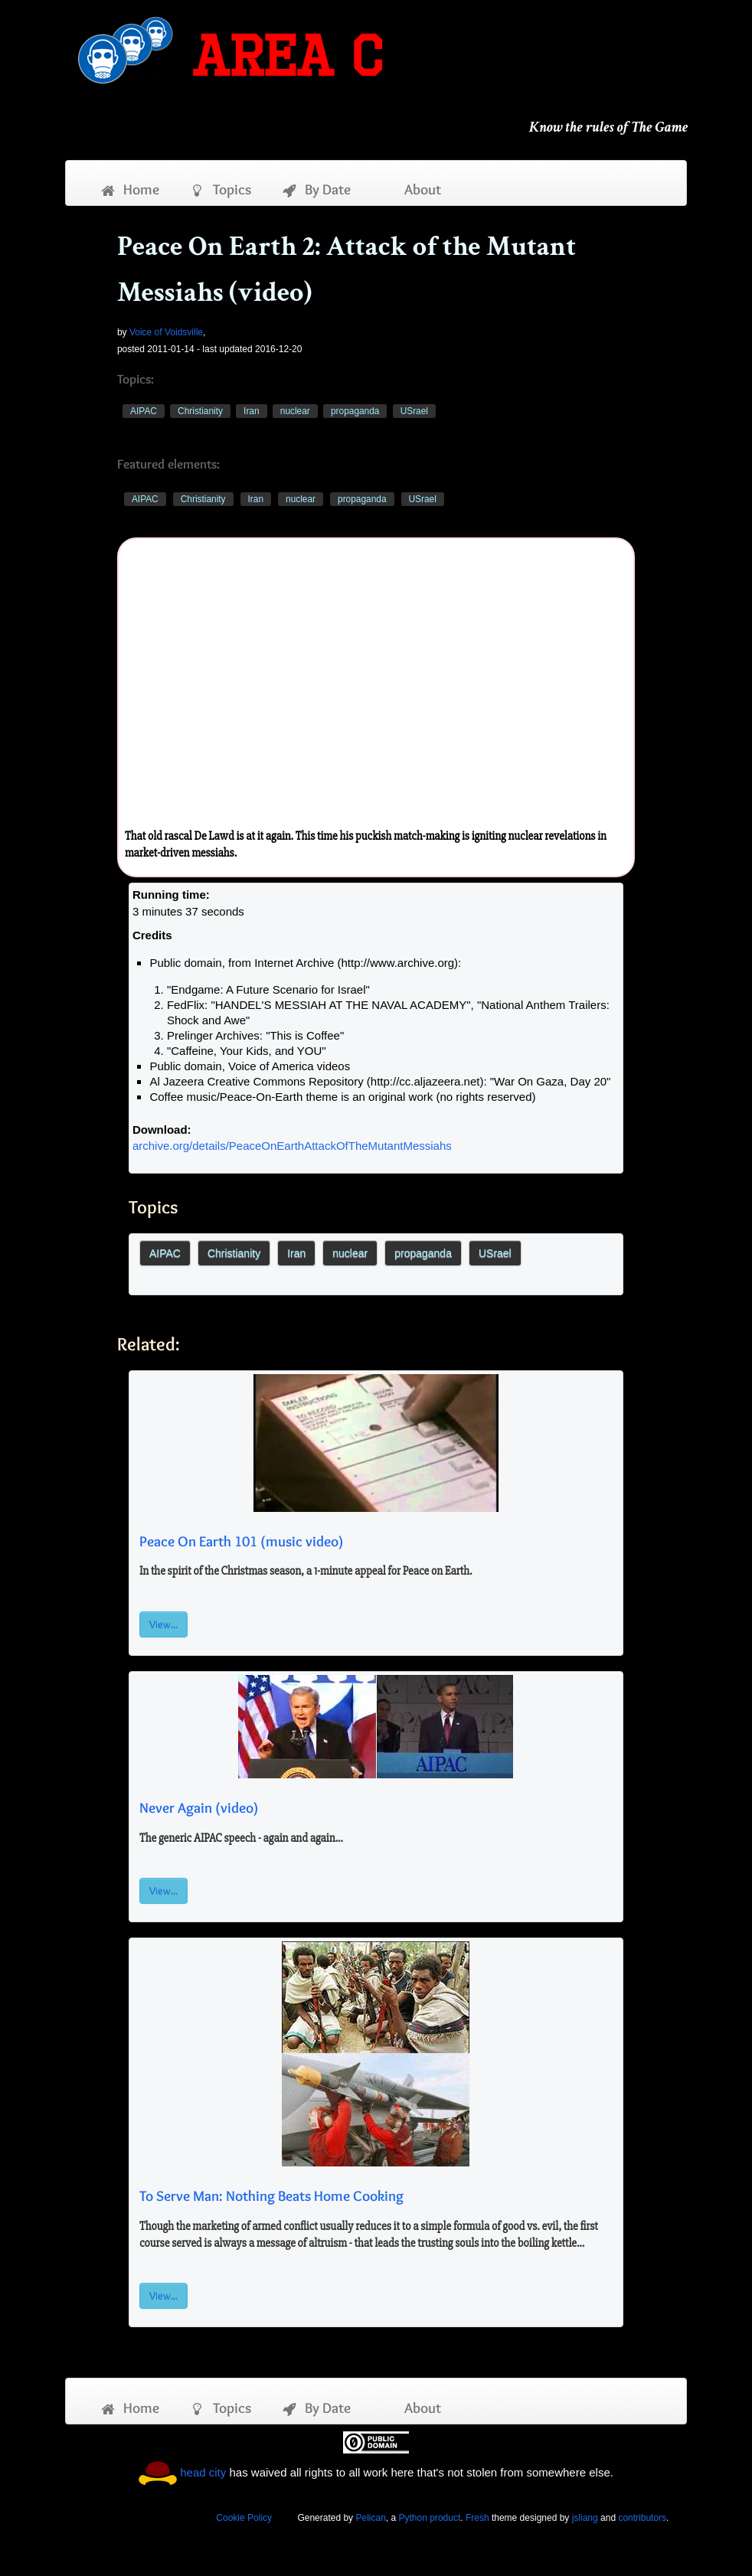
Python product (430, 2517)
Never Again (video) (198, 1807)
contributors (642, 2517)
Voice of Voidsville (166, 332)
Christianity (200, 411)
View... (163, 1624)
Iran (252, 411)
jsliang (585, 2517)
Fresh (477, 2517)
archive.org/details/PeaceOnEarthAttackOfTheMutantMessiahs (292, 1145)
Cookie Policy (244, 2517)
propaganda (355, 411)
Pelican (370, 2517)
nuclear (295, 411)
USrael (414, 411)
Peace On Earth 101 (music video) (241, 1541)
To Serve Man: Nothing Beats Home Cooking (271, 2195)
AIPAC (143, 411)
